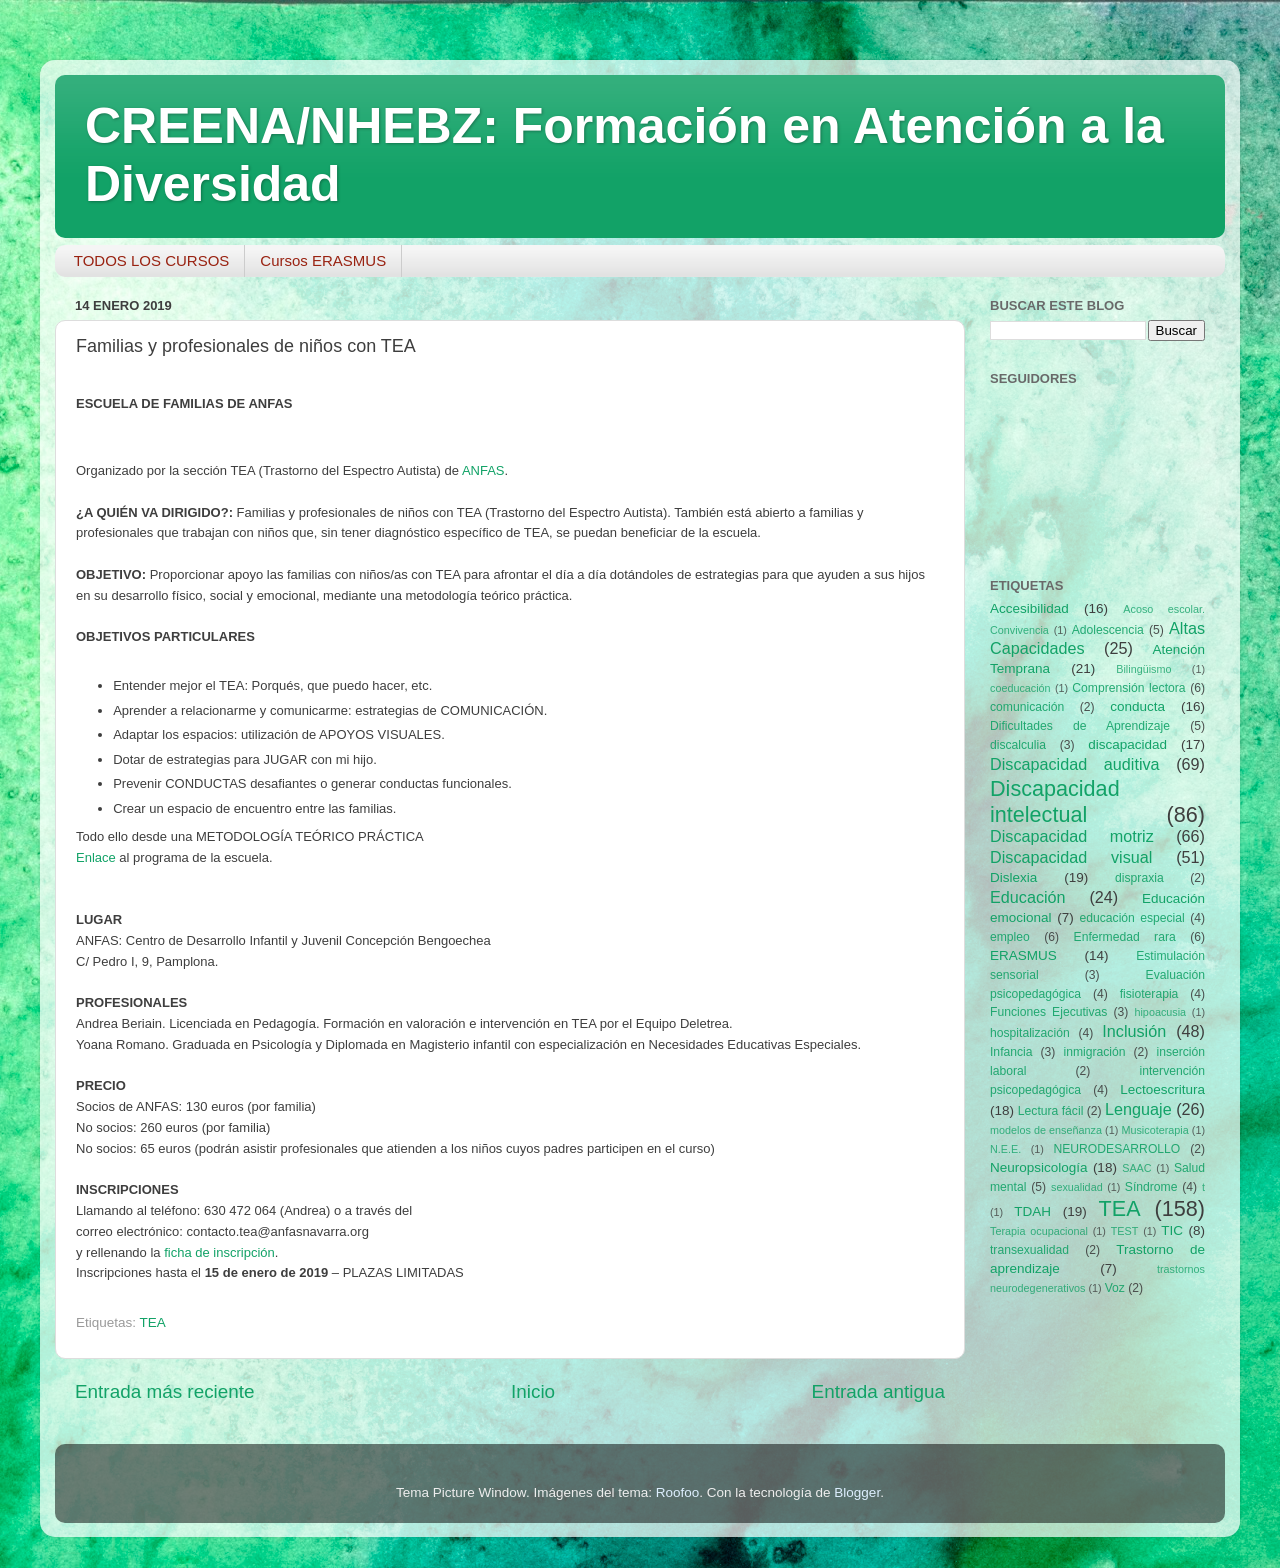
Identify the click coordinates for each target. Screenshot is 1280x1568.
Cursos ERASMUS (323, 260)
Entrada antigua (878, 1391)
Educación (1028, 897)
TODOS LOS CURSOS (152, 260)
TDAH (1032, 1211)
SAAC (1136, 1168)
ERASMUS (1023, 955)
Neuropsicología (1039, 1167)
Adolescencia (1108, 630)
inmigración (1094, 1052)
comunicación (1027, 707)
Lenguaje (1138, 1109)
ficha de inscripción (219, 1252)
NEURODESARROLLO (1116, 1149)
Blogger (857, 1492)
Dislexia (1013, 877)
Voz (1115, 1288)
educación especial (1132, 918)
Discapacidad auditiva (1075, 764)
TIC (1172, 1230)
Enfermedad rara (1125, 937)
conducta (1137, 706)
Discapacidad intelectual (1055, 801)
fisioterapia (1149, 994)
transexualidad (1029, 1250)
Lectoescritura (1162, 1089)
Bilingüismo (1143, 669)
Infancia (1011, 1052)
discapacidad (1127, 744)
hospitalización (1030, 1033)
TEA (153, 1322)
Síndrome (1151, 1187)
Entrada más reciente (165, 1391)
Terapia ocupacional (1039, 1231)
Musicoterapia (1154, 1130)
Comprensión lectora (1128, 688)
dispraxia (1139, 878)
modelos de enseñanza (1046, 1130)
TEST (1125, 1231)
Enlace (96, 857)
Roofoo (678, 1492)
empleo (1010, 937)
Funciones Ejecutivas (1048, 1012)
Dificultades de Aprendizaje (1080, 726)
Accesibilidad (1029, 608)
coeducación (1020, 688)
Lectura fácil (1051, 1111)
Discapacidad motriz (1072, 836)
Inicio (533, 1391)
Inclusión (1134, 1031)
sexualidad (1077, 1187)
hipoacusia (1160, 1012)
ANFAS (483, 470)
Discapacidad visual (1071, 857)
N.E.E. (1005, 1149)
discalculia (1018, 745)
